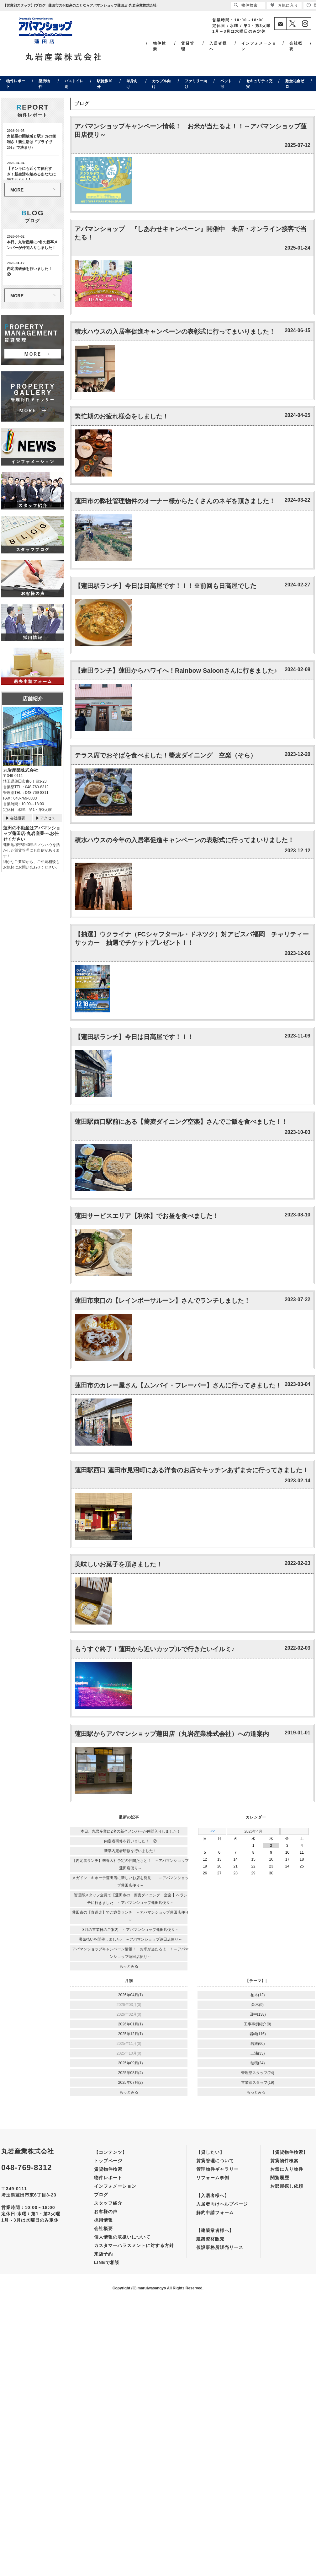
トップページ (108, 2160)
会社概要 (296, 46)
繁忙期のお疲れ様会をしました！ (122, 416)
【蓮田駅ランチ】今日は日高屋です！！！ (134, 1036)
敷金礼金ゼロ (294, 84)
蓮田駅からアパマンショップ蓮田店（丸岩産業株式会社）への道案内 (172, 1733)
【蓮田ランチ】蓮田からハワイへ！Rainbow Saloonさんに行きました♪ (176, 670)
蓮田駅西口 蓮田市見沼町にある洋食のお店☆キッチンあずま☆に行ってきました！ (191, 1470)
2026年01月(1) (130, 2024)
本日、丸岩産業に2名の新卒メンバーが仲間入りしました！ (131, 1831)
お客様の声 (106, 2211)
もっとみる (128, 1966)
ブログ (101, 2194)
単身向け (132, 84)
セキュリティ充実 (259, 84)
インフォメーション (258, 46)
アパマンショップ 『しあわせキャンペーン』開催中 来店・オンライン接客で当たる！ (191, 233)
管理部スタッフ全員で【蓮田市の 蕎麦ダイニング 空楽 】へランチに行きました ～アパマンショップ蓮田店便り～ (130, 1899)
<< (212, 1831)
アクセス (47, 818)
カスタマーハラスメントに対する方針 (134, 2245)
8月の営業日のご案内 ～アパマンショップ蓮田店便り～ (130, 1929)
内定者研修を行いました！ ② (130, 1841)
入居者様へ (218, 46)
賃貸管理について (215, 2160)
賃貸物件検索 (108, 2169)
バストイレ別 (74, 84)
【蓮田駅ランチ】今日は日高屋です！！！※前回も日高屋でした (165, 585)
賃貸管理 (187, 46)
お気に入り (284, 5)
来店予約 (103, 2253)
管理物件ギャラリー (217, 2169)
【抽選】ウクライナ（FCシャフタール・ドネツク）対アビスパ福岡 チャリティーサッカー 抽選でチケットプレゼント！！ (192, 938)
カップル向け (161, 84)
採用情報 (103, 2220)
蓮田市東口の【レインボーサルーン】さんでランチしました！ (162, 1300)
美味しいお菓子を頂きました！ (118, 1564)
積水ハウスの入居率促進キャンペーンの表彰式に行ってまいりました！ (175, 331)
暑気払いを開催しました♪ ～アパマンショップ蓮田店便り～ (130, 1939)
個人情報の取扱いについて (122, 2236)
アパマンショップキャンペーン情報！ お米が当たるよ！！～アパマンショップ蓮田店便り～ (191, 130)
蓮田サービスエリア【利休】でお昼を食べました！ (147, 1215)
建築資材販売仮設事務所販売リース (219, 2243)
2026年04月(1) (130, 1995)
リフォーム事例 (212, 2177)
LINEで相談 (106, 2262)
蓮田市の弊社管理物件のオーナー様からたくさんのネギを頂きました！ (175, 501)
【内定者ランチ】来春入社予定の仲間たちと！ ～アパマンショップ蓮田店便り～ (130, 1864)
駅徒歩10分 (104, 84)
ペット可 (226, 84)
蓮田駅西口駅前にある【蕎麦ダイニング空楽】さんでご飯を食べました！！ (181, 1121)
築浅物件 (44, 84)
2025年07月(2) (130, 2082)
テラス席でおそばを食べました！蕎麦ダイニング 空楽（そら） (165, 755)
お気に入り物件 (286, 2169)
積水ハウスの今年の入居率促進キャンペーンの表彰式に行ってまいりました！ (184, 840)
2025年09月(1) (130, 2063)
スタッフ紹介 (108, 2203)
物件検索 (159, 46)
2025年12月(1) (130, 2034)
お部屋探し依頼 (286, 2186)
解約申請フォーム (215, 2212)
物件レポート (15, 84)
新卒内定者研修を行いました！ (130, 1851)
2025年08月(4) (130, 2073)
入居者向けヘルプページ (222, 2204)
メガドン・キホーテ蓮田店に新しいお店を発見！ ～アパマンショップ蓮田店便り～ (130, 1882)
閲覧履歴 (279, 2177)
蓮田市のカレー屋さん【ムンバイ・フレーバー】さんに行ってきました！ (178, 1385)
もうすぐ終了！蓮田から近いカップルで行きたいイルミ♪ (154, 1649)
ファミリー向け (196, 84)
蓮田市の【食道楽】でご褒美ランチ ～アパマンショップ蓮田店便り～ (130, 1916)
